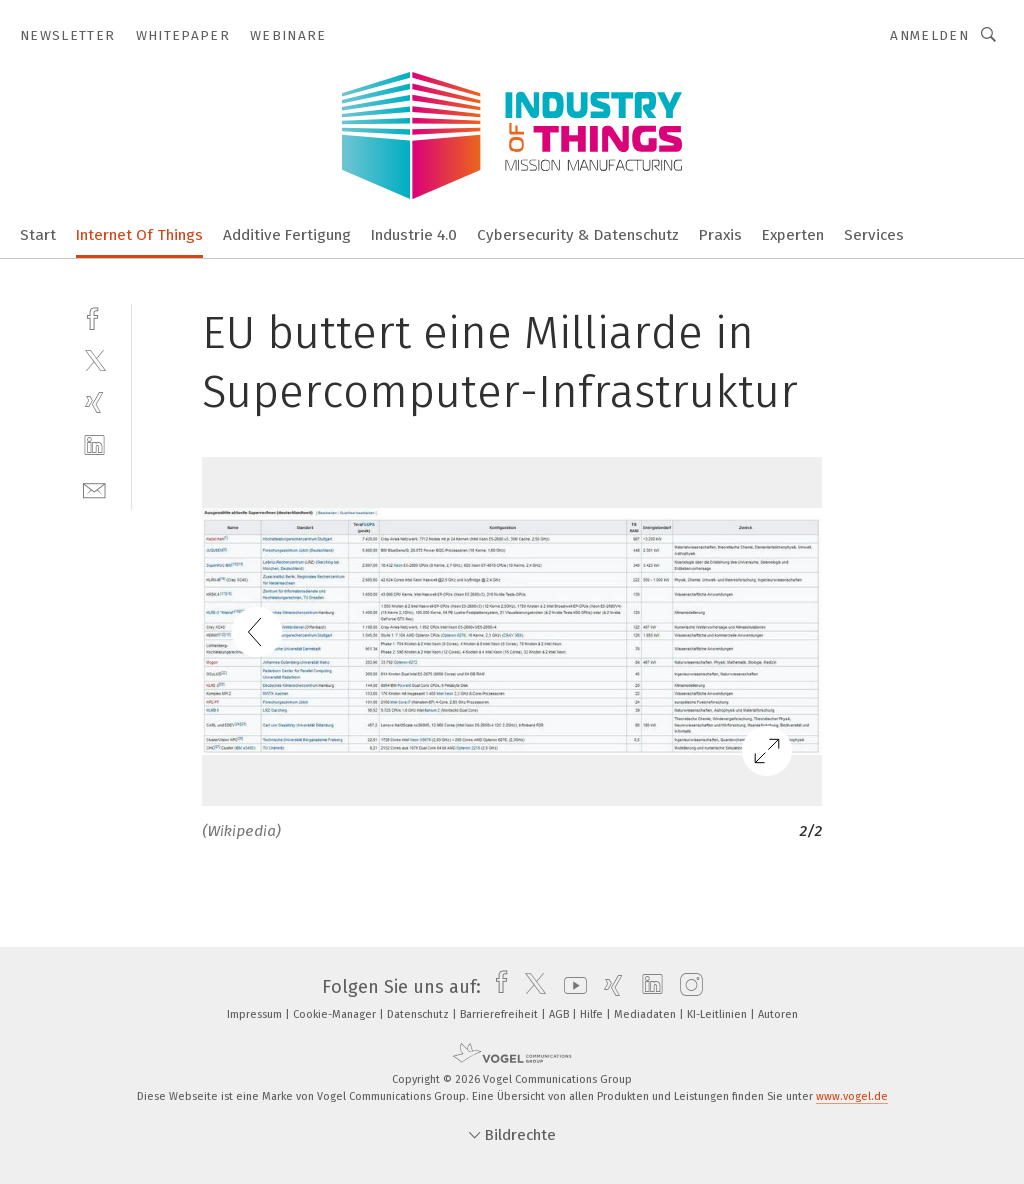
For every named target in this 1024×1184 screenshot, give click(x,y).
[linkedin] (94, 445)
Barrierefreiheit (500, 1014)
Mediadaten (646, 1014)
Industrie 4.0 (414, 235)
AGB (560, 1014)
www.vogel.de (852, 1096)
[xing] (94, 402)
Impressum (256, 1014)
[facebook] (94, 316)
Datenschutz (419, 1014)
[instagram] (686, 987)
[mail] (94, 488)
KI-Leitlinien (718, 1014)
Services (874, 235)
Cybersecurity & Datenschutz (578, 235)
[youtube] (570, 987)
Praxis (720, 235)
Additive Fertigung (287, 235)
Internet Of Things (139, 235)
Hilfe (593, 1014)
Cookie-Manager (336, 1014)
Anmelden (929, 35)
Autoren (778, 1014)
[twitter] (94, 359)
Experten (793, 235)
